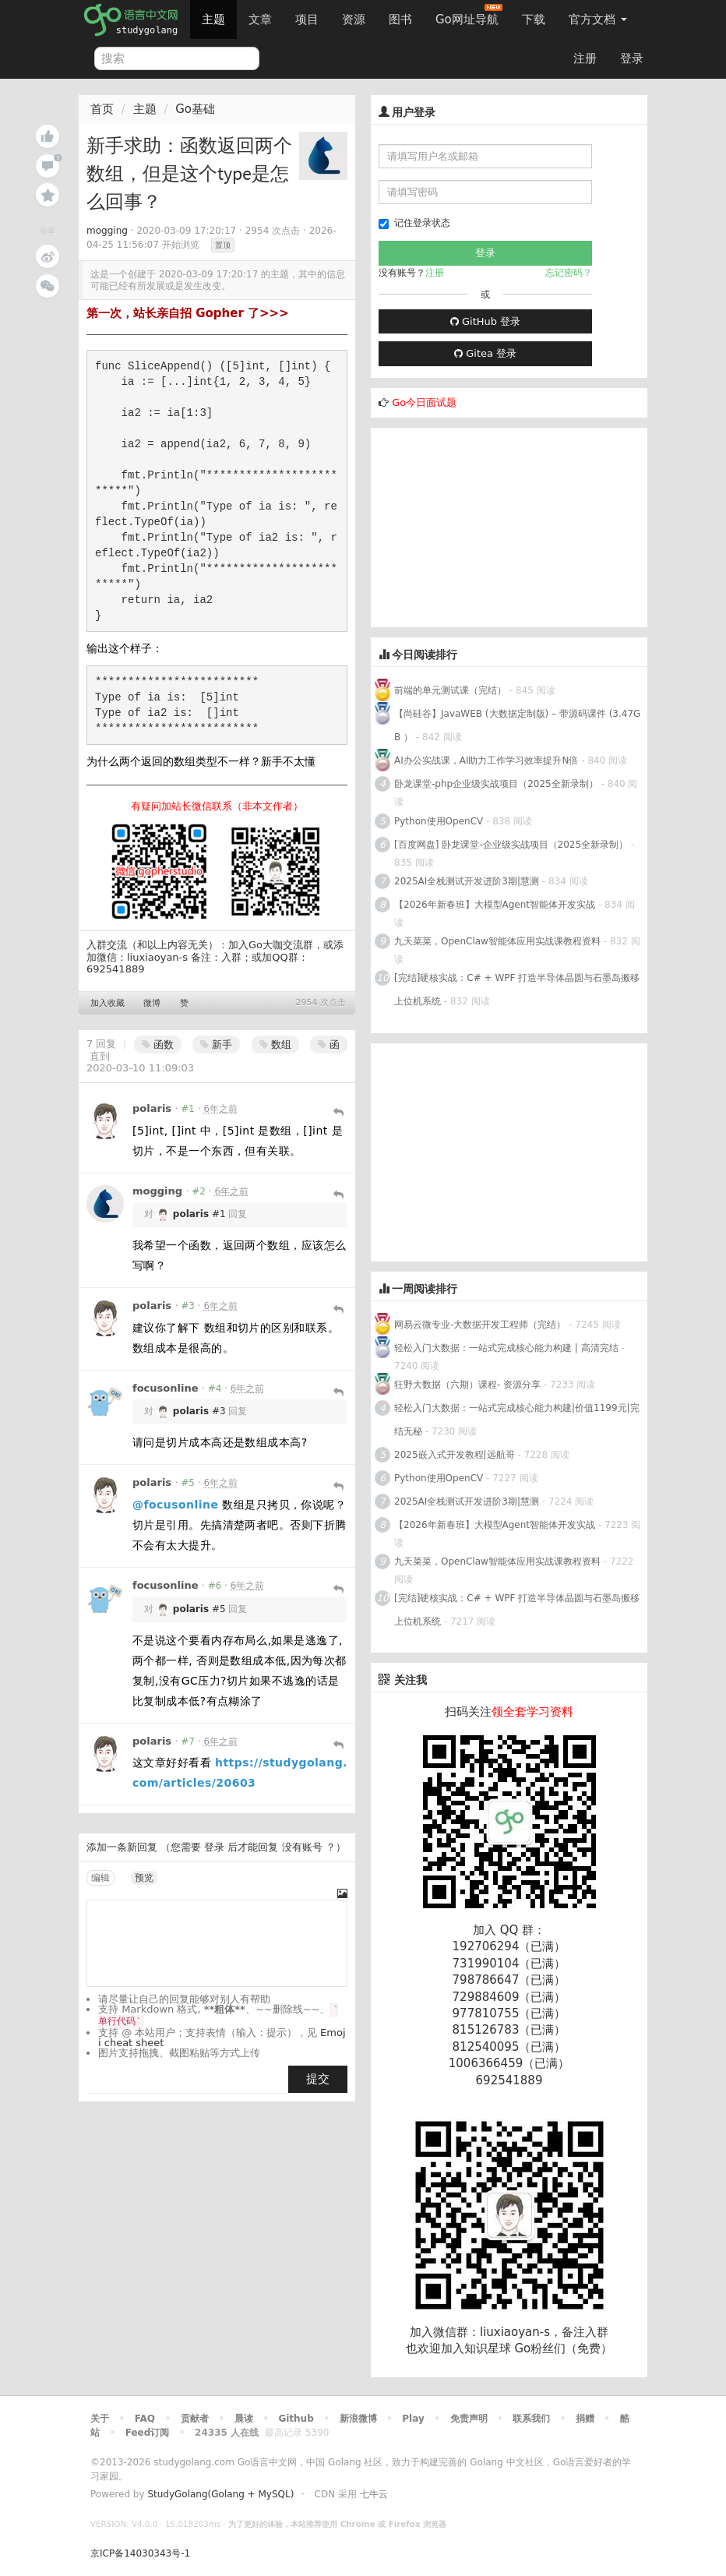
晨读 (243, 2418)
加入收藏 (107, 1003)
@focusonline (175, 1504)
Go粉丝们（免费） (563, 2348)
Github (295, 2418)
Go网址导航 (468, 15)
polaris (151, 1108)
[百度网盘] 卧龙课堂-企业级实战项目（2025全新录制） (511, 844)
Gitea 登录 (485, 353)
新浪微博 (358, 2418)
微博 (151, 1003)
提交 (318, 2079)
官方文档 (598, 19)
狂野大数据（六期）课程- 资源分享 (467, 1384)
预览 (144, 1877)
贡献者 (195, 2418)
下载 (533, 19)
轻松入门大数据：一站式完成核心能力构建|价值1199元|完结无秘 (517, 1420)
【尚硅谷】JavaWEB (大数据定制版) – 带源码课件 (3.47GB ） (517, 725)
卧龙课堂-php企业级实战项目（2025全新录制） (496, 783)
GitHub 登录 (485, 321)
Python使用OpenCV (438, 821)
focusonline (165, 1388)
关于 (99, 2418)
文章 (260, 19)
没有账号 (302, 1847)
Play (413, 2418)
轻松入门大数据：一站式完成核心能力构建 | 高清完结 (506, 1348)
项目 (307, 19)
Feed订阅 (147, 2432)
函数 (158, 1044)
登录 (631, 58)
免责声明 (469, 2418)
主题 (213, 19)
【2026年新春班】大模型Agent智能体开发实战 (496, 904)
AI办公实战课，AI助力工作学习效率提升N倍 (486, 760)
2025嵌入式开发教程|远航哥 (454, 1454)
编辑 (100, 1877)
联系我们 (531, 2418)
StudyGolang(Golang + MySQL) (220, 2494)
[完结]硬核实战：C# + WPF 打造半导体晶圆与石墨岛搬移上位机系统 (517, 989)
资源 (353, 19)
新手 (216, 1044)
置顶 (223, 245)
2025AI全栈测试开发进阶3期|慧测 (468, 881)
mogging (107, 230)
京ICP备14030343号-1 (140, 2553)
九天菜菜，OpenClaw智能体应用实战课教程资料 (499, 941)
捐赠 (585, 2418)
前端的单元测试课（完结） (450, 690)
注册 (585, 58)
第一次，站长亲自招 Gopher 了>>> (187, 313)
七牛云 (374, 2494)
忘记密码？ (568, 272)
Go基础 (195, 109)
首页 (102, 109)
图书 (400, 19)
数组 (275, 1044)
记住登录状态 (414, 223)
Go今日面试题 (424, 402)
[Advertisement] (487, 525)
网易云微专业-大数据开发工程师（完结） (480, 1324)
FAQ (145, 2418)
